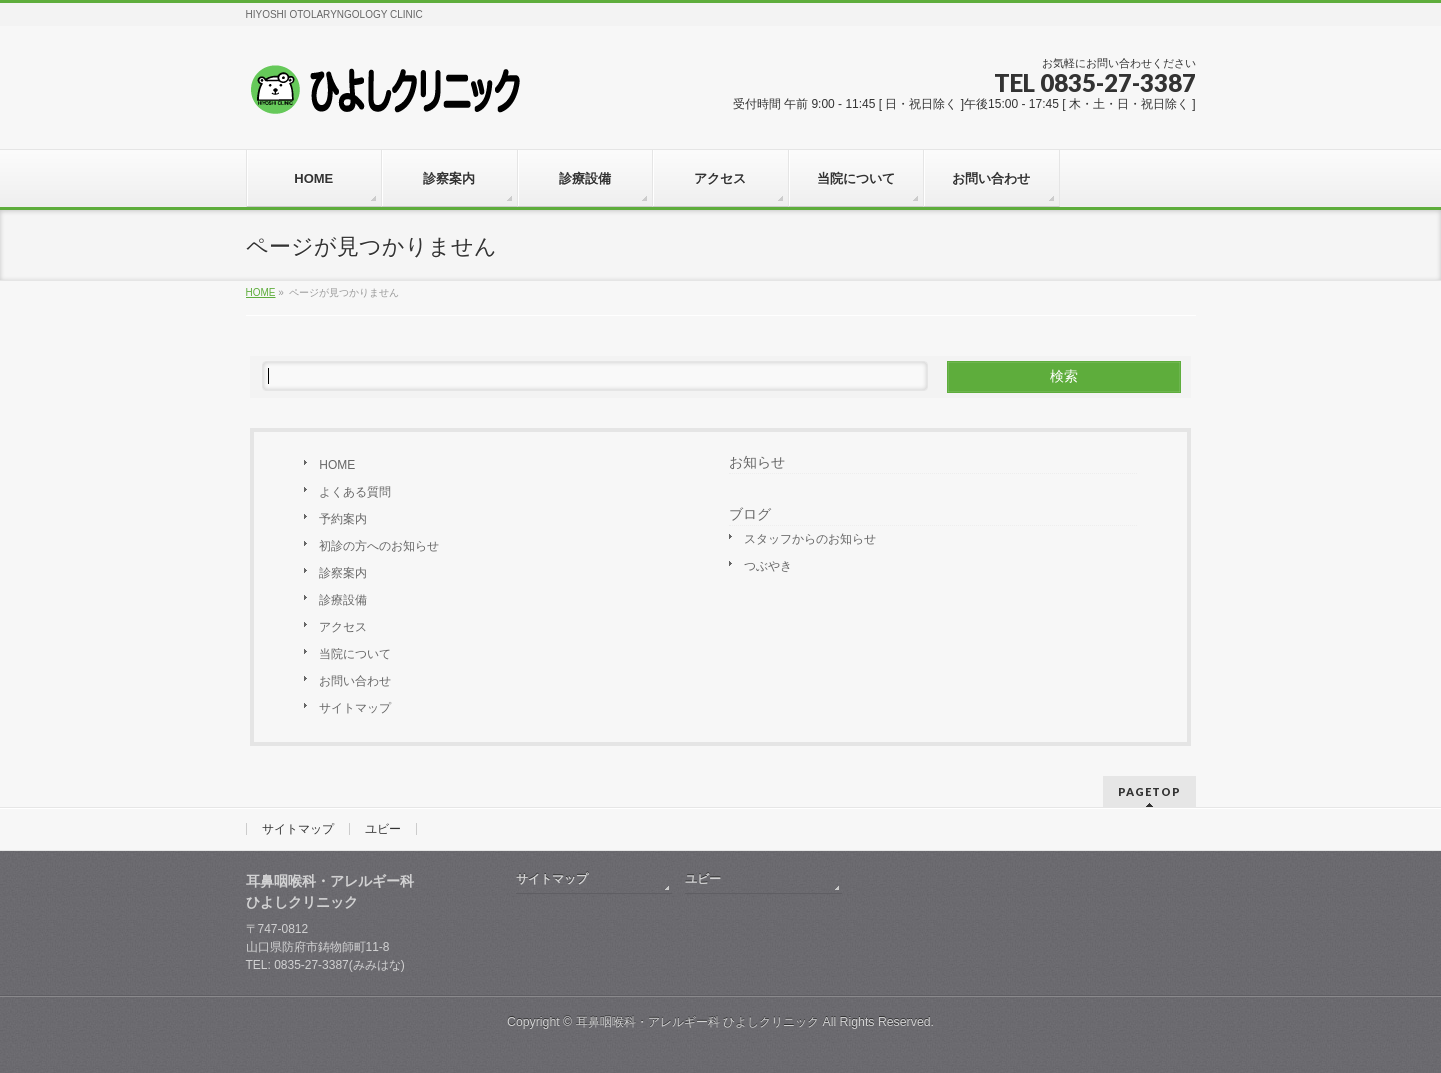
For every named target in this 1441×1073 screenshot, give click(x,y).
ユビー (383, 829)
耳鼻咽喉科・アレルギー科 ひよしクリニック (697, 1022)
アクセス (343, 627)
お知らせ (757, 462)
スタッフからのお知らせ (810, 539)
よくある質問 (355, 492)
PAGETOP (1149, 791)
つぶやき (768, 566)
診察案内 (343, 573)
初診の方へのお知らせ (379, 546)
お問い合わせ (355, 681)
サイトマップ (355, 708)
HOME (337, 465)
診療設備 (343, 600)
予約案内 (343, 519)
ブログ (750, 514)
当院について (355, 654)
